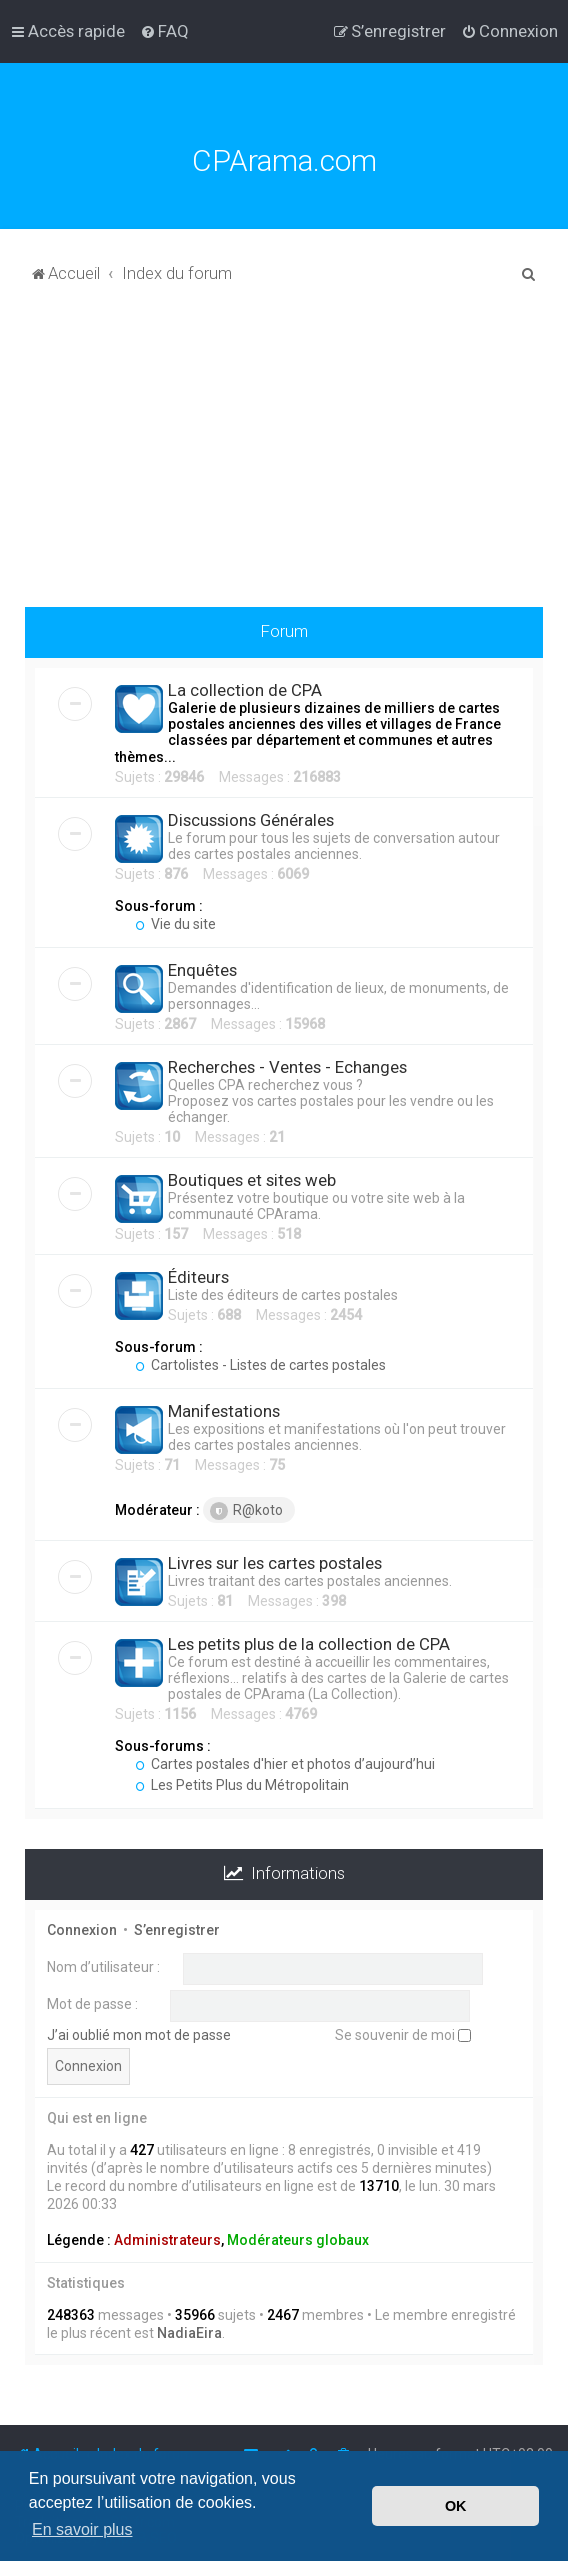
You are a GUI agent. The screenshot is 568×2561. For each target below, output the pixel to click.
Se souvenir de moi (403, 2035)
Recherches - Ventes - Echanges (287, 1067)
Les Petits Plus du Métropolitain (242, 1785)
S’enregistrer (177, 1930)
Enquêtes (202, 970)
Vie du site (175, 924)
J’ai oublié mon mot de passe (139, 2035)
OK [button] (456, 2506)
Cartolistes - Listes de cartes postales (260, 1365)
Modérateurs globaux (298, 2240)
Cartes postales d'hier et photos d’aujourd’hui (285, 1764)
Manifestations (224, 1411)
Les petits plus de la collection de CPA (309, 1644)
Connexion (82, 1930)
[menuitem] (164, 31)
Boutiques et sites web (252, 1180)
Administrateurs (167, 2240)
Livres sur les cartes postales (275, 1563)
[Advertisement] (284, 457)
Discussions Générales (251, 820)
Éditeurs (198, 1277)
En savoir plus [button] (82, 2529)
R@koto (246, 1511)
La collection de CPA (245, 690)
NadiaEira (189, 2333)
